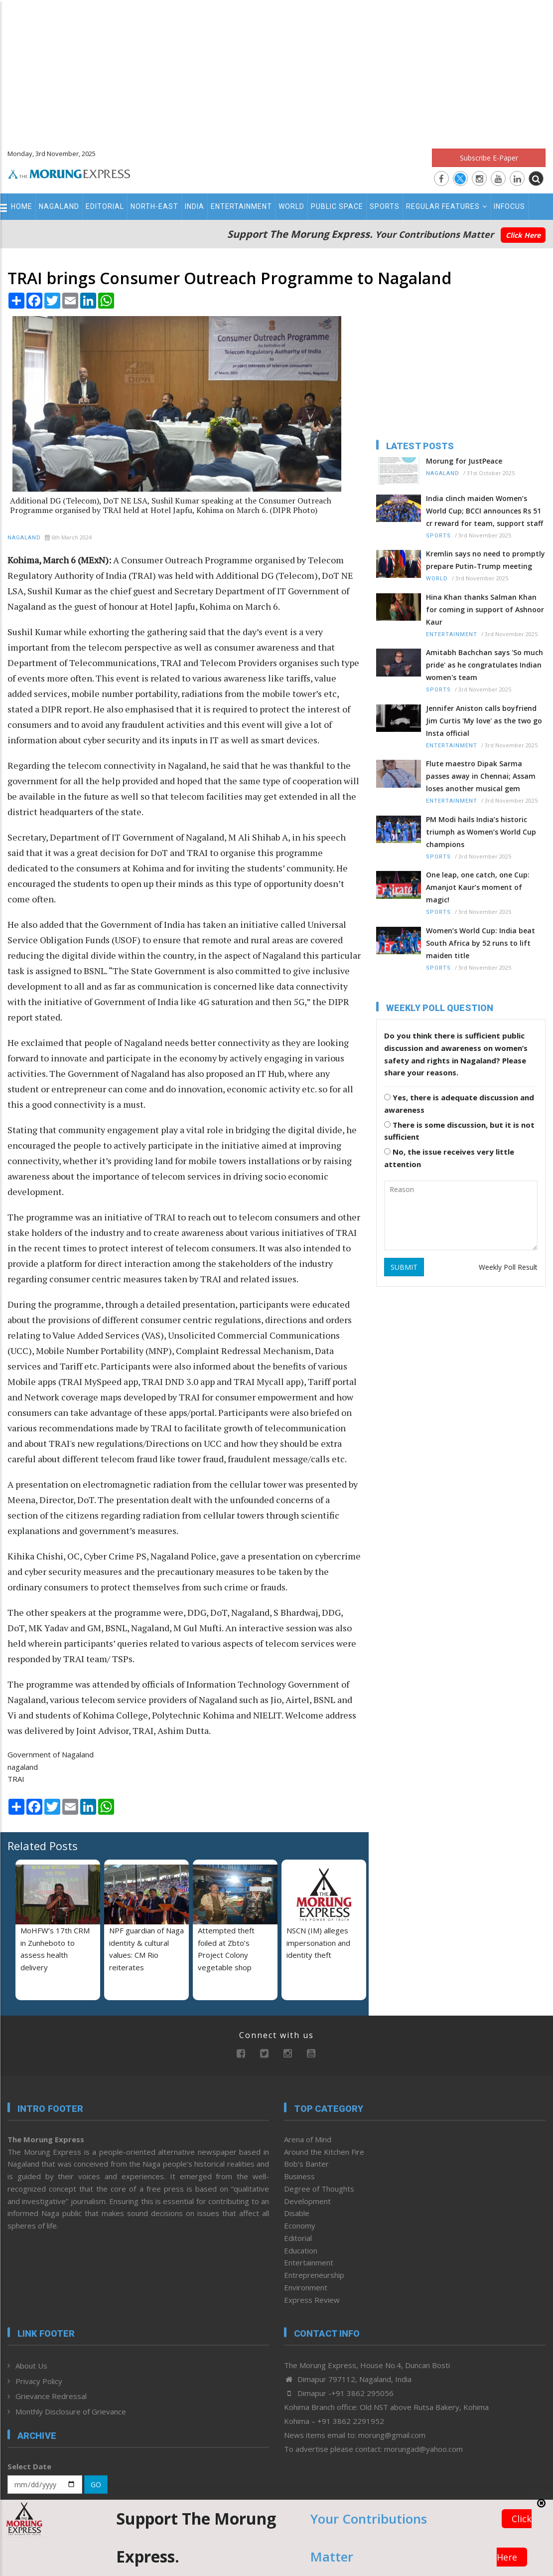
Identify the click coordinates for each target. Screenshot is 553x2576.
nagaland (22, 1767)
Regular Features (446, 206)
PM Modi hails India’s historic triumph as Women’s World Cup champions (481, 832)
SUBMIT (404, 1267)
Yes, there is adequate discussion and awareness (459, 1103)
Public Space (337, 206)
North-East (154, 206)
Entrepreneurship (314, 2275)
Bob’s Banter (306, 2164)
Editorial (105, 206)
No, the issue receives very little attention (449, 1158)
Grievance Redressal (51, 2396)
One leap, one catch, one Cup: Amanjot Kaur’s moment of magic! (478, 887)
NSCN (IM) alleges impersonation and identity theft (318, 1942)
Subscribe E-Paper (489, 158)
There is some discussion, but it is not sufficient (459, 1131)
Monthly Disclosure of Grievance (70, 2411)
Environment (305, 2287)
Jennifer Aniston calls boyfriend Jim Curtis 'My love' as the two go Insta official (484, 720)
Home (21, 206)
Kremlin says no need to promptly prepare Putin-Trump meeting (485, 560)
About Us (31, 2366)
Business (299, 2176)
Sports (385, 206)
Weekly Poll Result (508, 1267)
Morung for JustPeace (464, 461)
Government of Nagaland (50, 1754)
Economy (299, 2226)
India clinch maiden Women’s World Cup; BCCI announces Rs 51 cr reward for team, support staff (484, 511)
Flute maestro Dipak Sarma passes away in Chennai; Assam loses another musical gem (481, 776)
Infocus (509, 206)
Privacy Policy (38, 2381)
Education (300, 2250)
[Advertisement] (276, 70)
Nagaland (59, 206)
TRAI (15, 1779)
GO (96, 2484)
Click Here (523, 235)
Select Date (29, 2466)
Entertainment (241, 206)
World (291, 206)
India (194, 206)
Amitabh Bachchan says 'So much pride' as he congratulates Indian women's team (484, 665)
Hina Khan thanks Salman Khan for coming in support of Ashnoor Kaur (485, 609)
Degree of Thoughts (319, 2189)
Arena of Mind (307, 2139)
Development (307, 2201)
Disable (296, 2213)
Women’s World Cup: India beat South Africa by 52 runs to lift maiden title (480, 943)
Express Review (312, 2300)
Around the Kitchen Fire (324, 2152)
